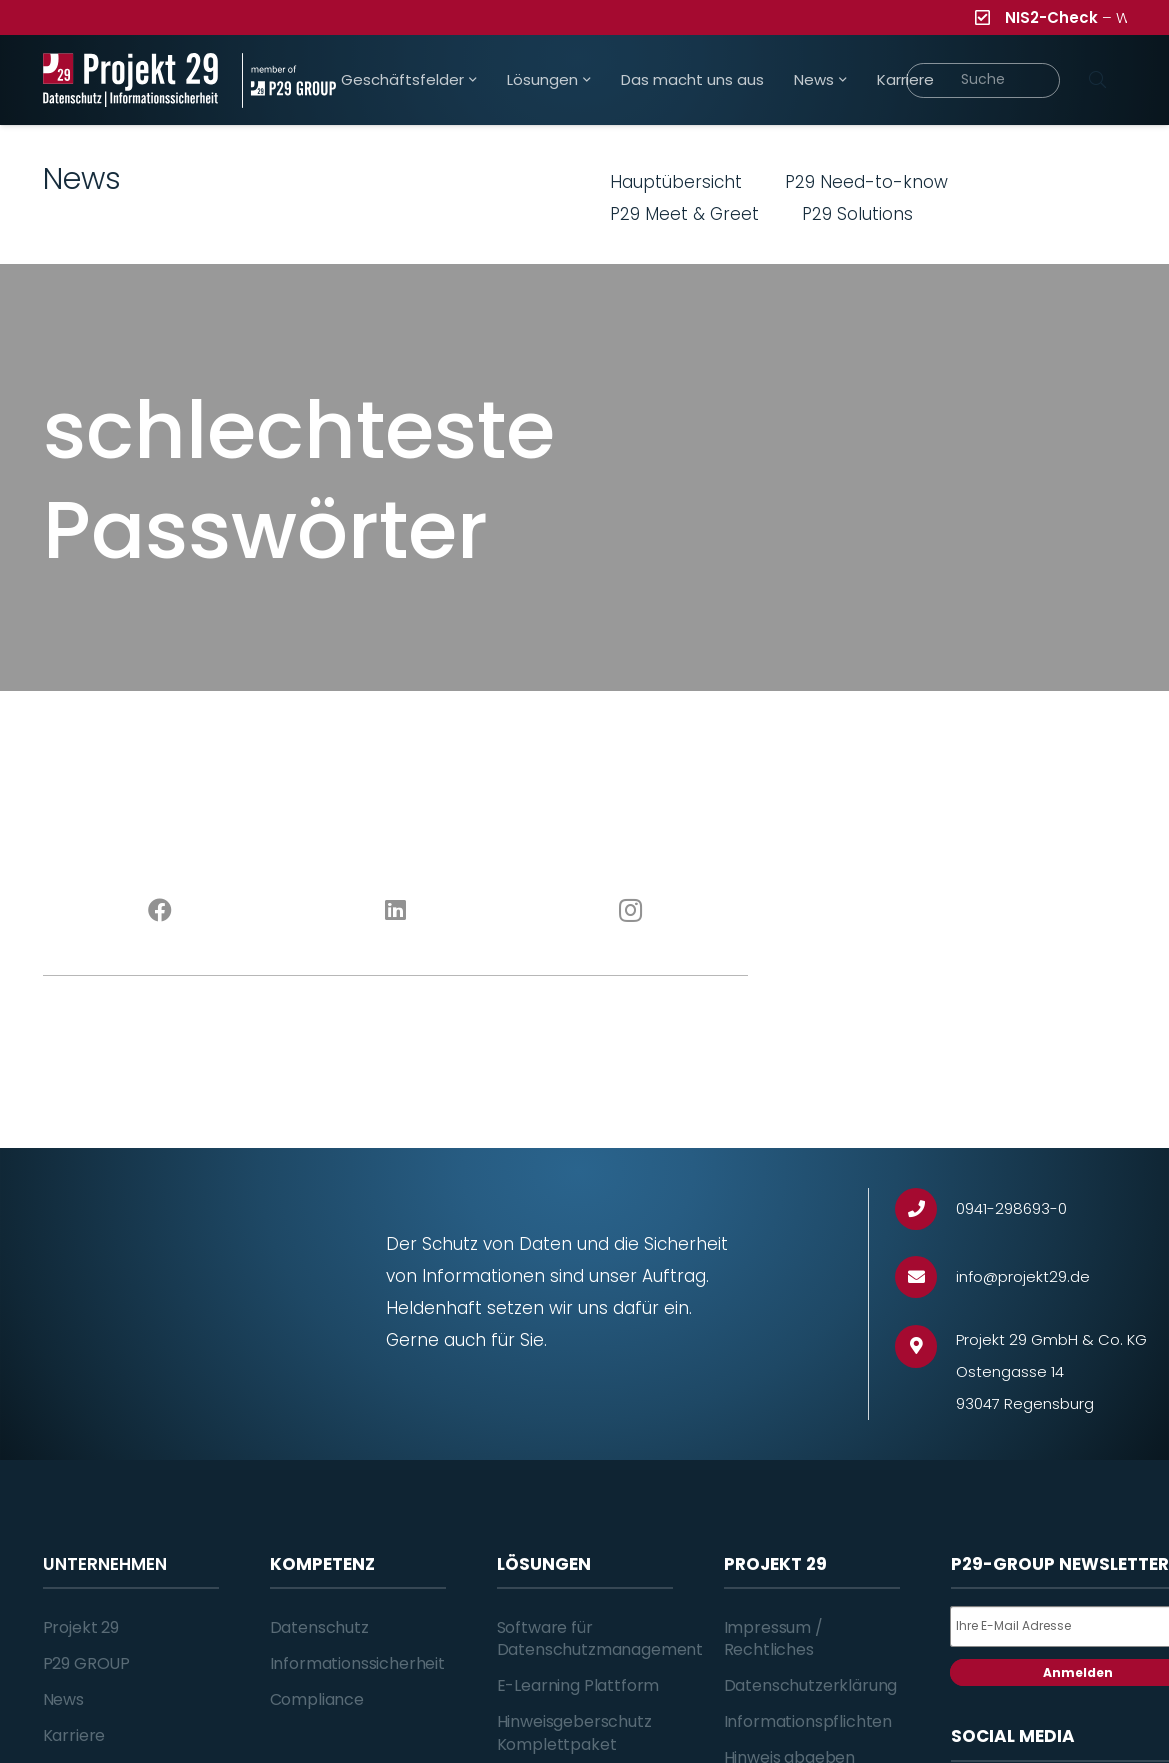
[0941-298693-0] (925, 1209)
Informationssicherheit (357, 1663)
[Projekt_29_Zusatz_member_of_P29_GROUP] (289, 80)
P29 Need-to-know (866, 182)
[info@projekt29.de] (925, 1277)
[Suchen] (1098, 80)
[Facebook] (160, 911)
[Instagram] (630, 911)
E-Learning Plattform (578, 1685)
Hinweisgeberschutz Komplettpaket (574, 1732)
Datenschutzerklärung (811, 1685)
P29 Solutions (857, 214)
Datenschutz (319, 1627)
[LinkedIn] (395, 911)
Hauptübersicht (676, 182)
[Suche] (983, 80)
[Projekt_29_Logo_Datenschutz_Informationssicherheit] (131, 80)
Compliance (317, 1699)
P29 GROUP (87, 1663)
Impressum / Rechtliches (773, 1638)
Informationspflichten (808, 1721)
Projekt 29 (81, 1627)
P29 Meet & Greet (684, 214)
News (63, 1699)
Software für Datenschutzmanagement (600, 1638)
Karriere (74, 1735)
